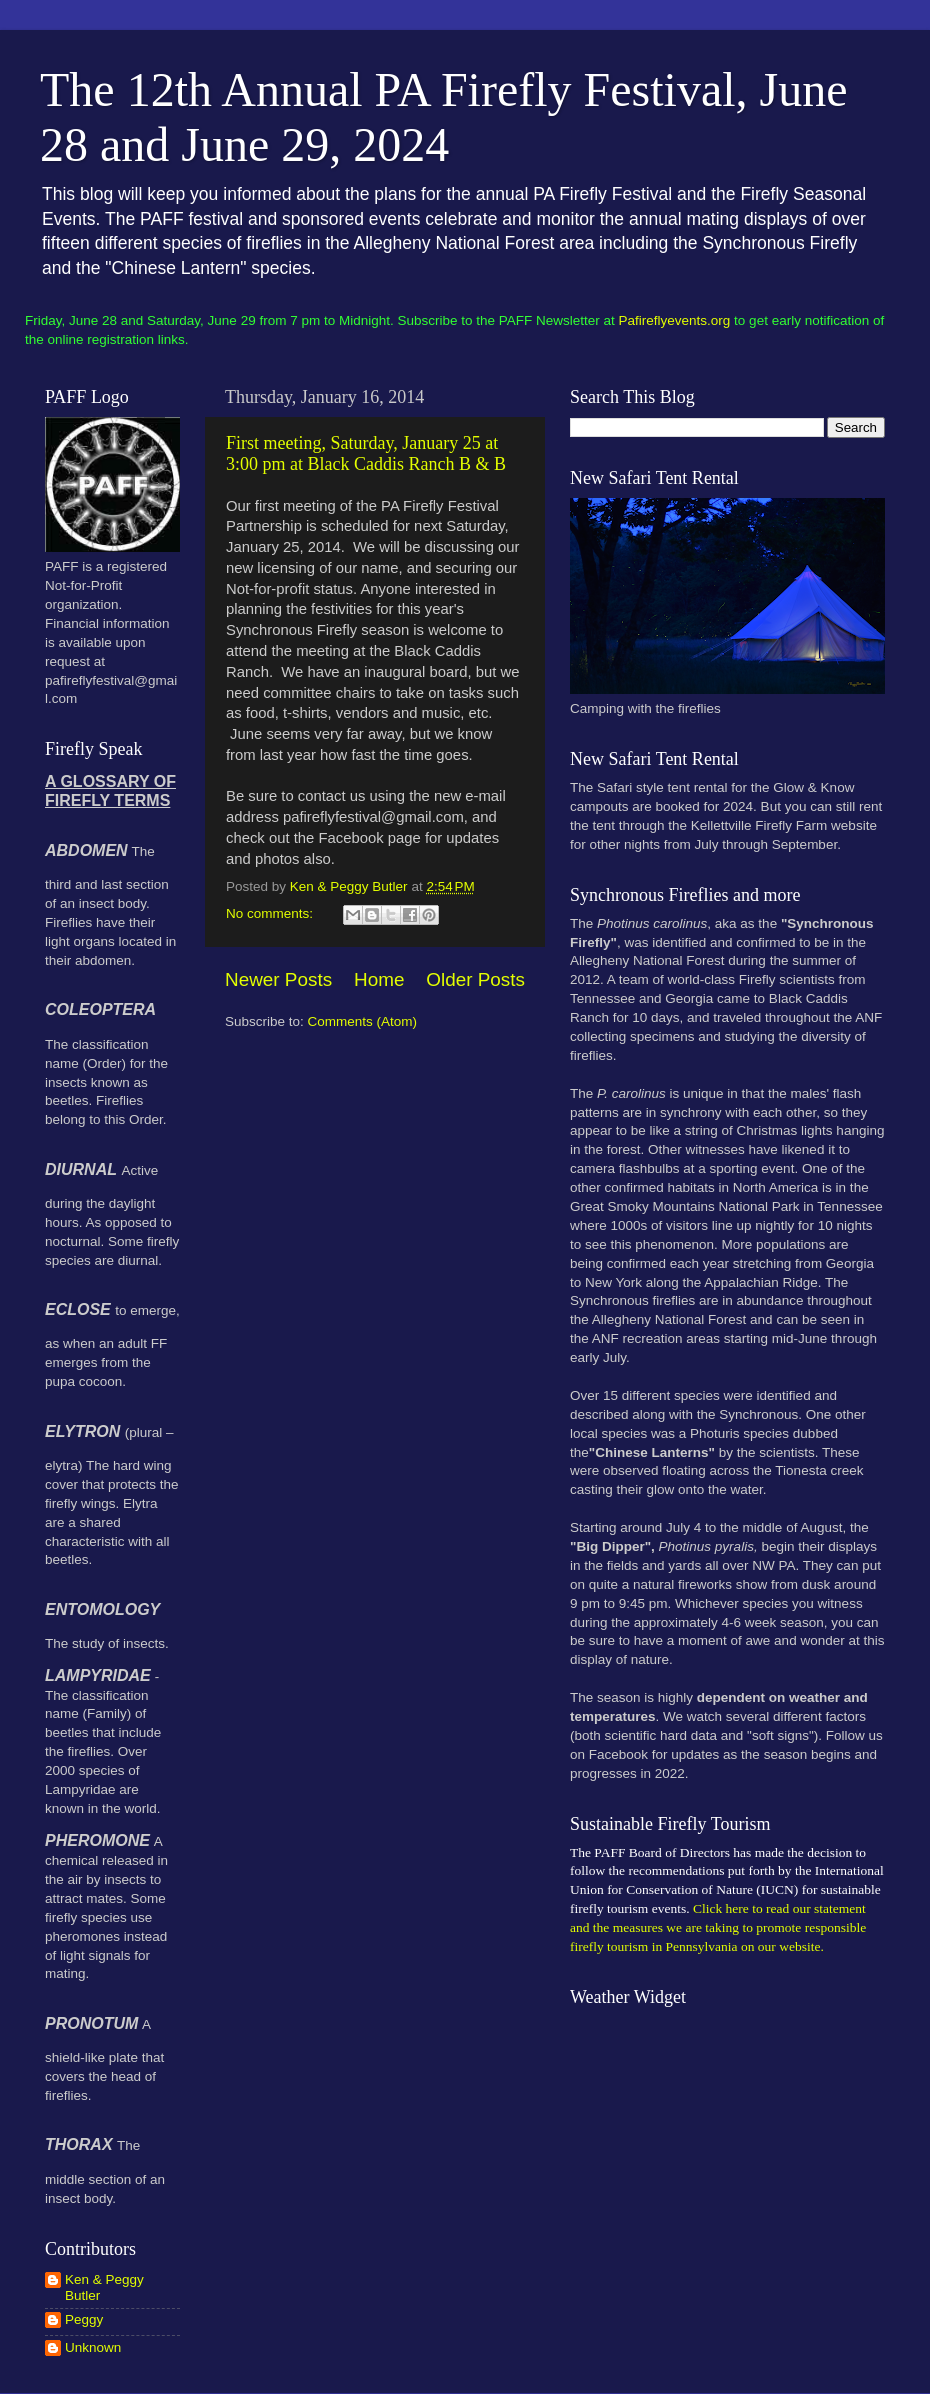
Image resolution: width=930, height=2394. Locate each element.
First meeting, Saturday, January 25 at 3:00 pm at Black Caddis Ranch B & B (366, 453)
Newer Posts (278, 979)
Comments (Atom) (363, 1021)
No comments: (271, 913)
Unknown (93, 2347)
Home (379, 979)
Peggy (84, 2319)
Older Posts (475, 979)
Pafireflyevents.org (675, 320)
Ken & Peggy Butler (104, 2287)
